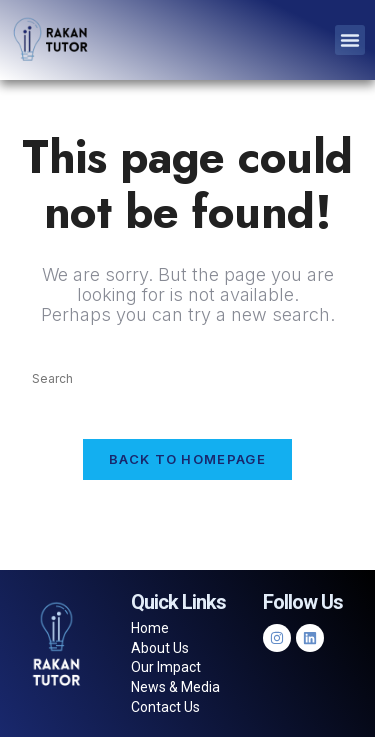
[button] (350, 40)
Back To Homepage (187, 459)
